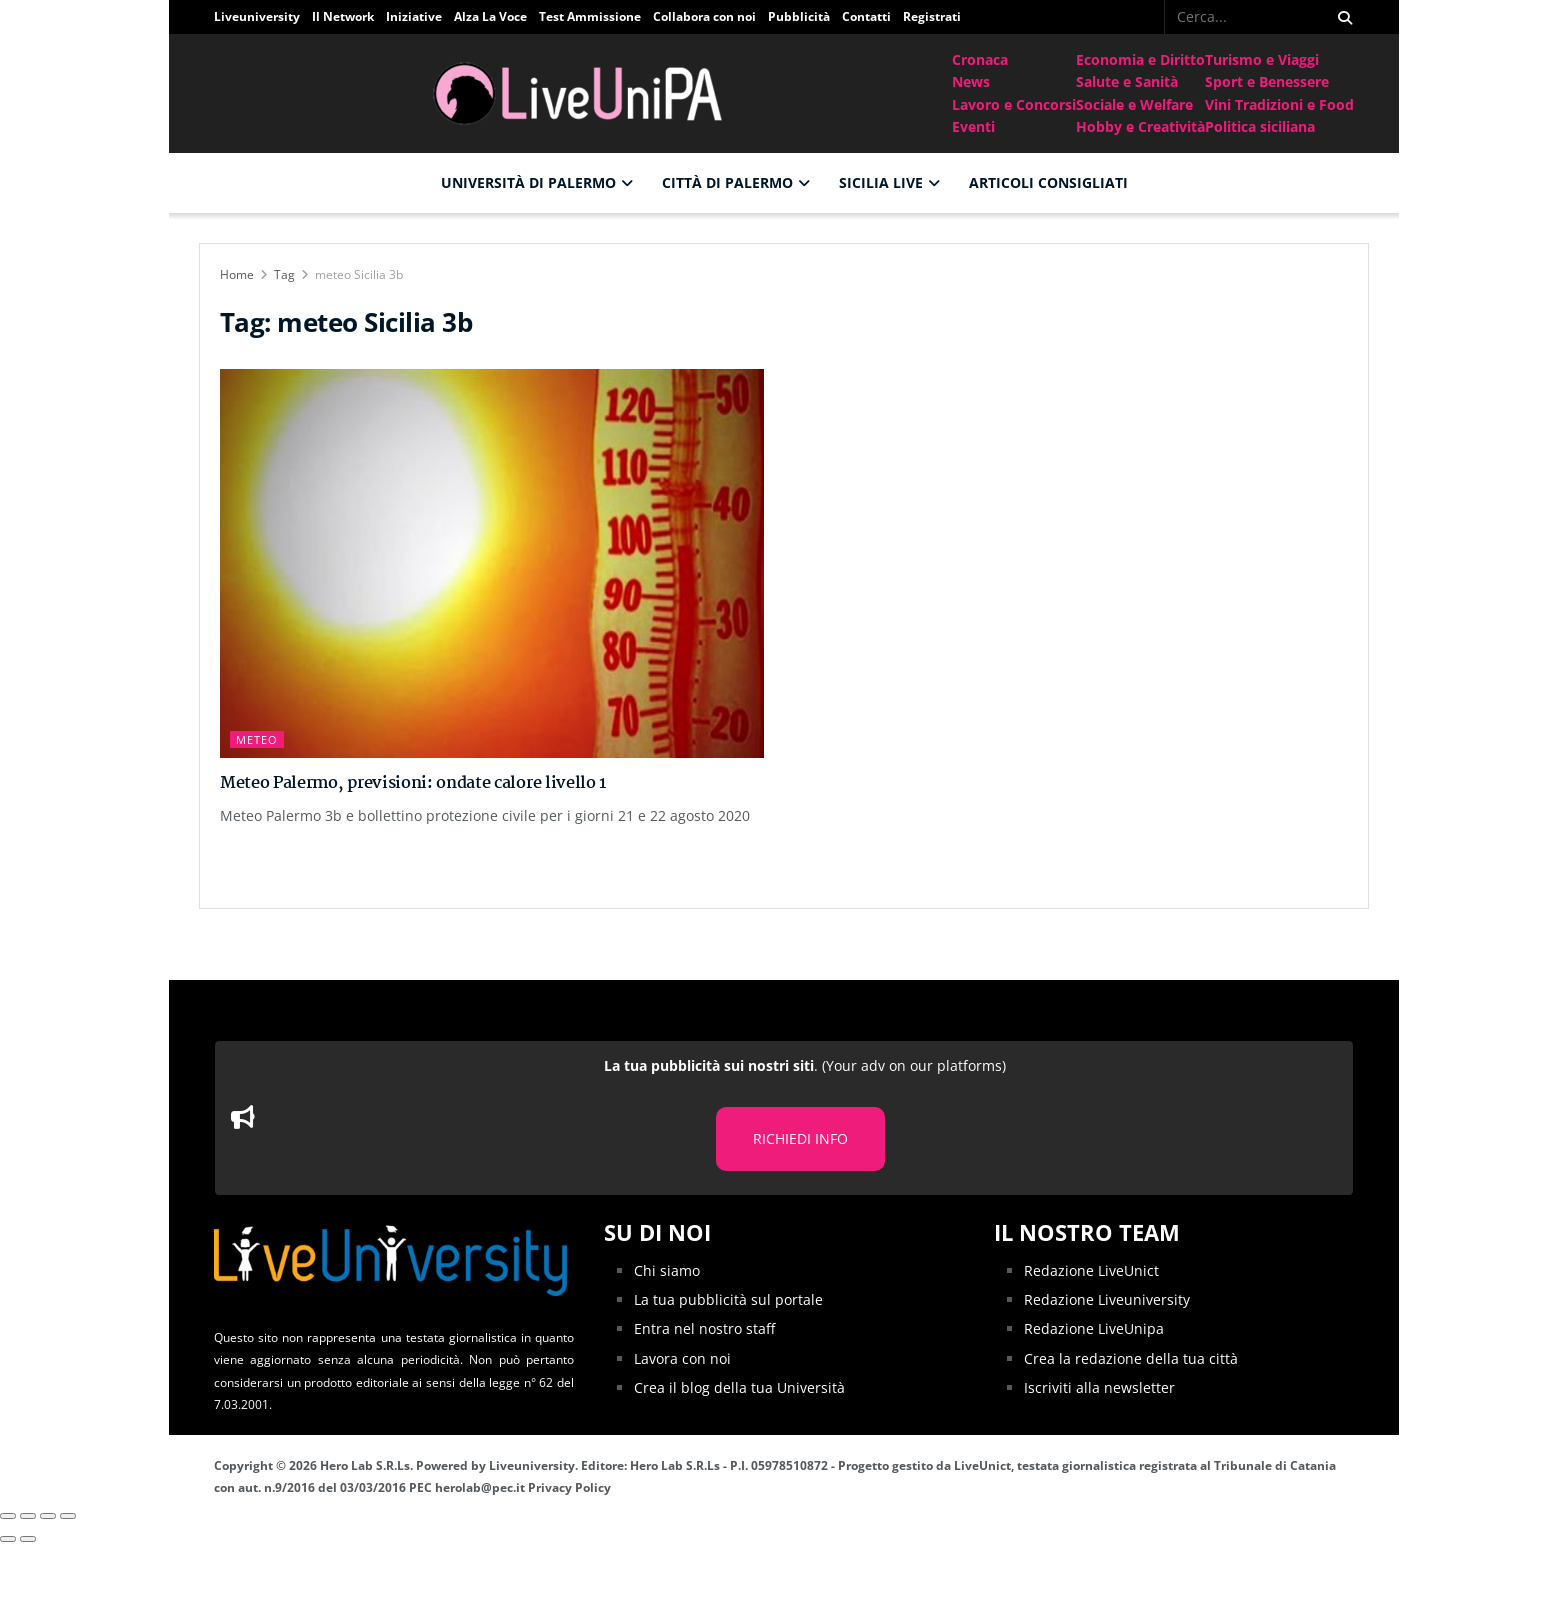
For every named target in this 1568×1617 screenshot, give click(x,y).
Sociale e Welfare (1134, 104)
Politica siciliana (1260, 126)
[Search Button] (1341, 17)
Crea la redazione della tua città (1131, 1357)
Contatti (866, 16)
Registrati (932, 16)
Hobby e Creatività (1140, 126)
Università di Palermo (528, 182)
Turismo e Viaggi (1262, 59)
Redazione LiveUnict (1091, 1269)
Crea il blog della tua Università (739, 1387)
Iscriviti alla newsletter (1099, 1387)
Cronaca (980, 59)
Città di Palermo (727, 182)
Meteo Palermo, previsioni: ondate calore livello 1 (413, 783)
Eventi (973, 126)
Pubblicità (799, 16)
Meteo (257, 739)
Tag (284, 274)
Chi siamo (667, 1269)
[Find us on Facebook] (1150, 16)
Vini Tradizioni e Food (1279, 104)
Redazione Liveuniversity (1107, 1299)
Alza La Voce (490, 16)
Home (237, 274)
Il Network (343, 16)
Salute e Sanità (1127, 81)
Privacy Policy (569, 1487)
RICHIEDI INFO (800, 1138)
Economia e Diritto (1140, 59)
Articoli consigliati (1048, 182)
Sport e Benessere (1267, 81)
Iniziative (414, 16)
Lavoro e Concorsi (1014, 104)
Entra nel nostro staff (704, 1328)
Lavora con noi (682, 1357)
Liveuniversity (257, 16)
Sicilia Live (881, 182)
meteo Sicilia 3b (359, 274)
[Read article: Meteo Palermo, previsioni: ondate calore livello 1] (492, 563)
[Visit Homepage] (583, 93)
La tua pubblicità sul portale (728, 1299)
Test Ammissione (590, 16)
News (971, 81)
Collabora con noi (704, 16)
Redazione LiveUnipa (1094, 1328)
